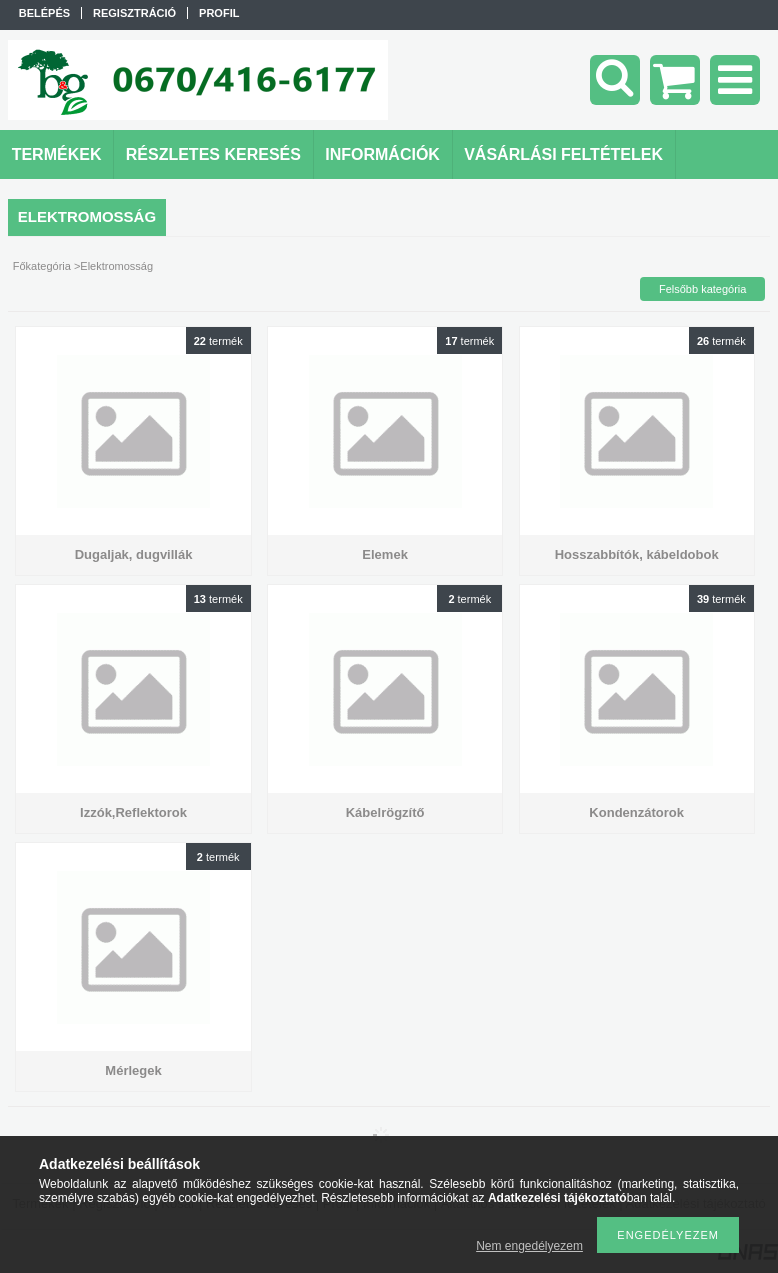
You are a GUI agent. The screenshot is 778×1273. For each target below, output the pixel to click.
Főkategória (42, 266)
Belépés (44, 13)
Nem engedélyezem (529, 1246)
